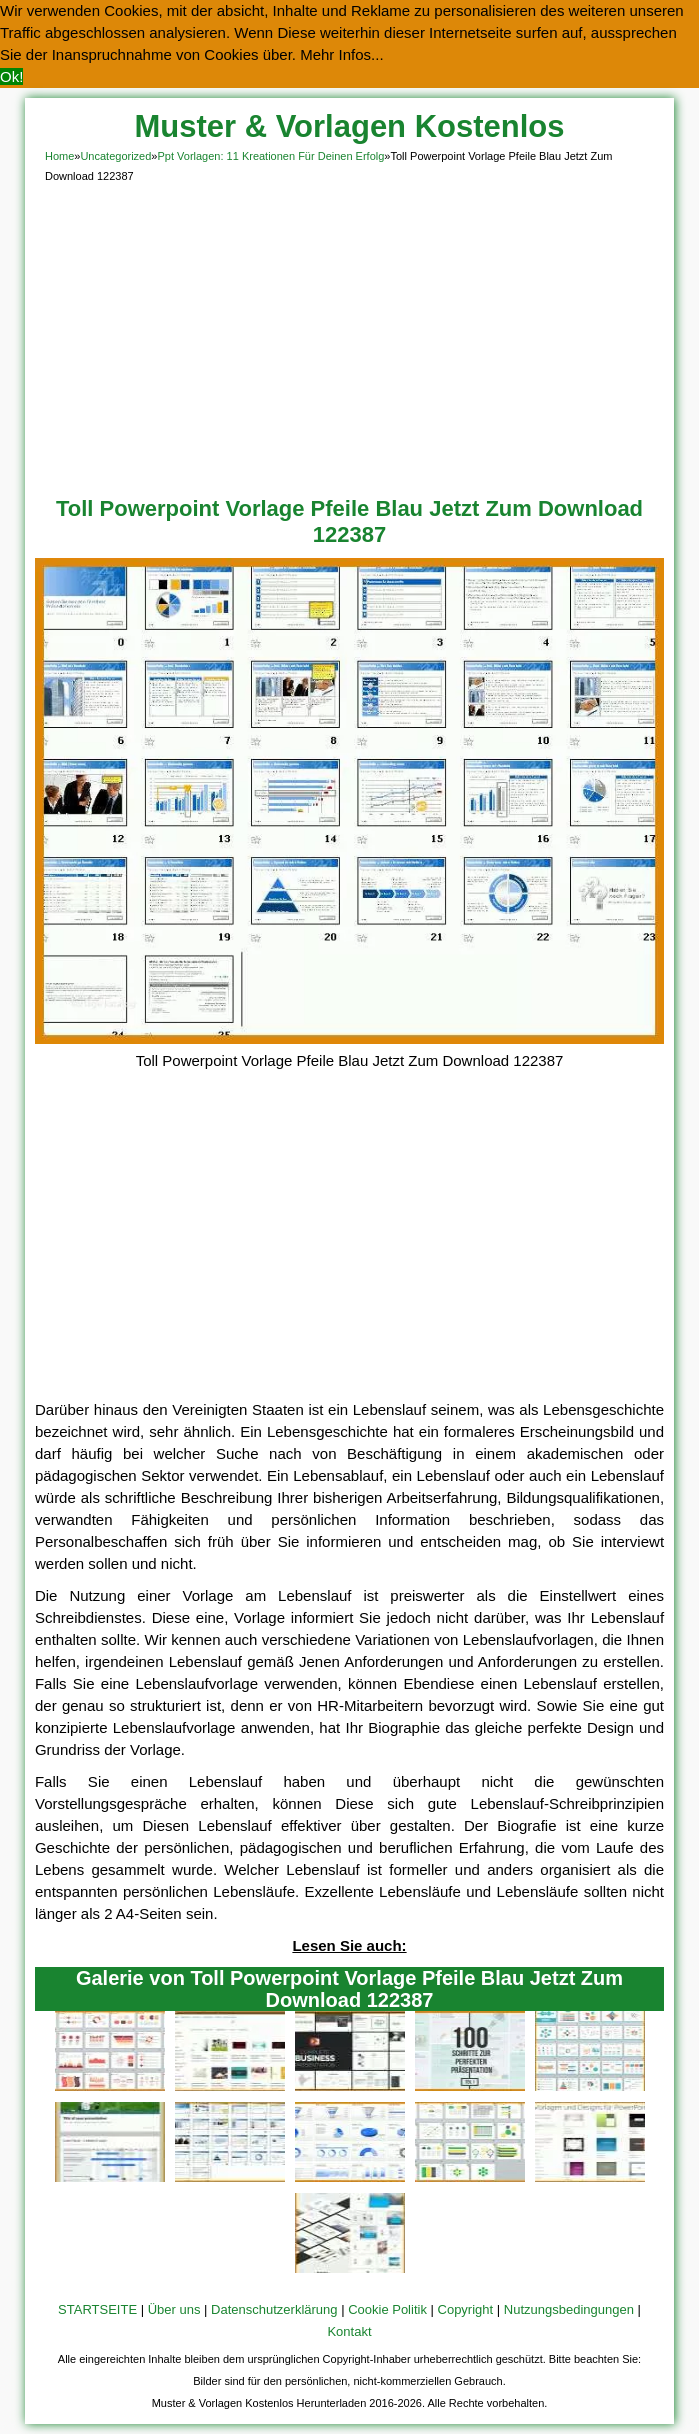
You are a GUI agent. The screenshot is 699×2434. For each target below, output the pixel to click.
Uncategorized (115, 156)
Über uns (174, 2309)
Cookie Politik (387, 2309)
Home (59, 156)
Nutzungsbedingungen (569, 2309)
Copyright (466, 2309)
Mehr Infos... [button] (341, 54)
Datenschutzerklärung (274, 2309)
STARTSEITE (97, 2309)
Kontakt (349, 2331)
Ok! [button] (11, 76)
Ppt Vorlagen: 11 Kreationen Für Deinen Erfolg (270, 156)
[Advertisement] (349, 336)
